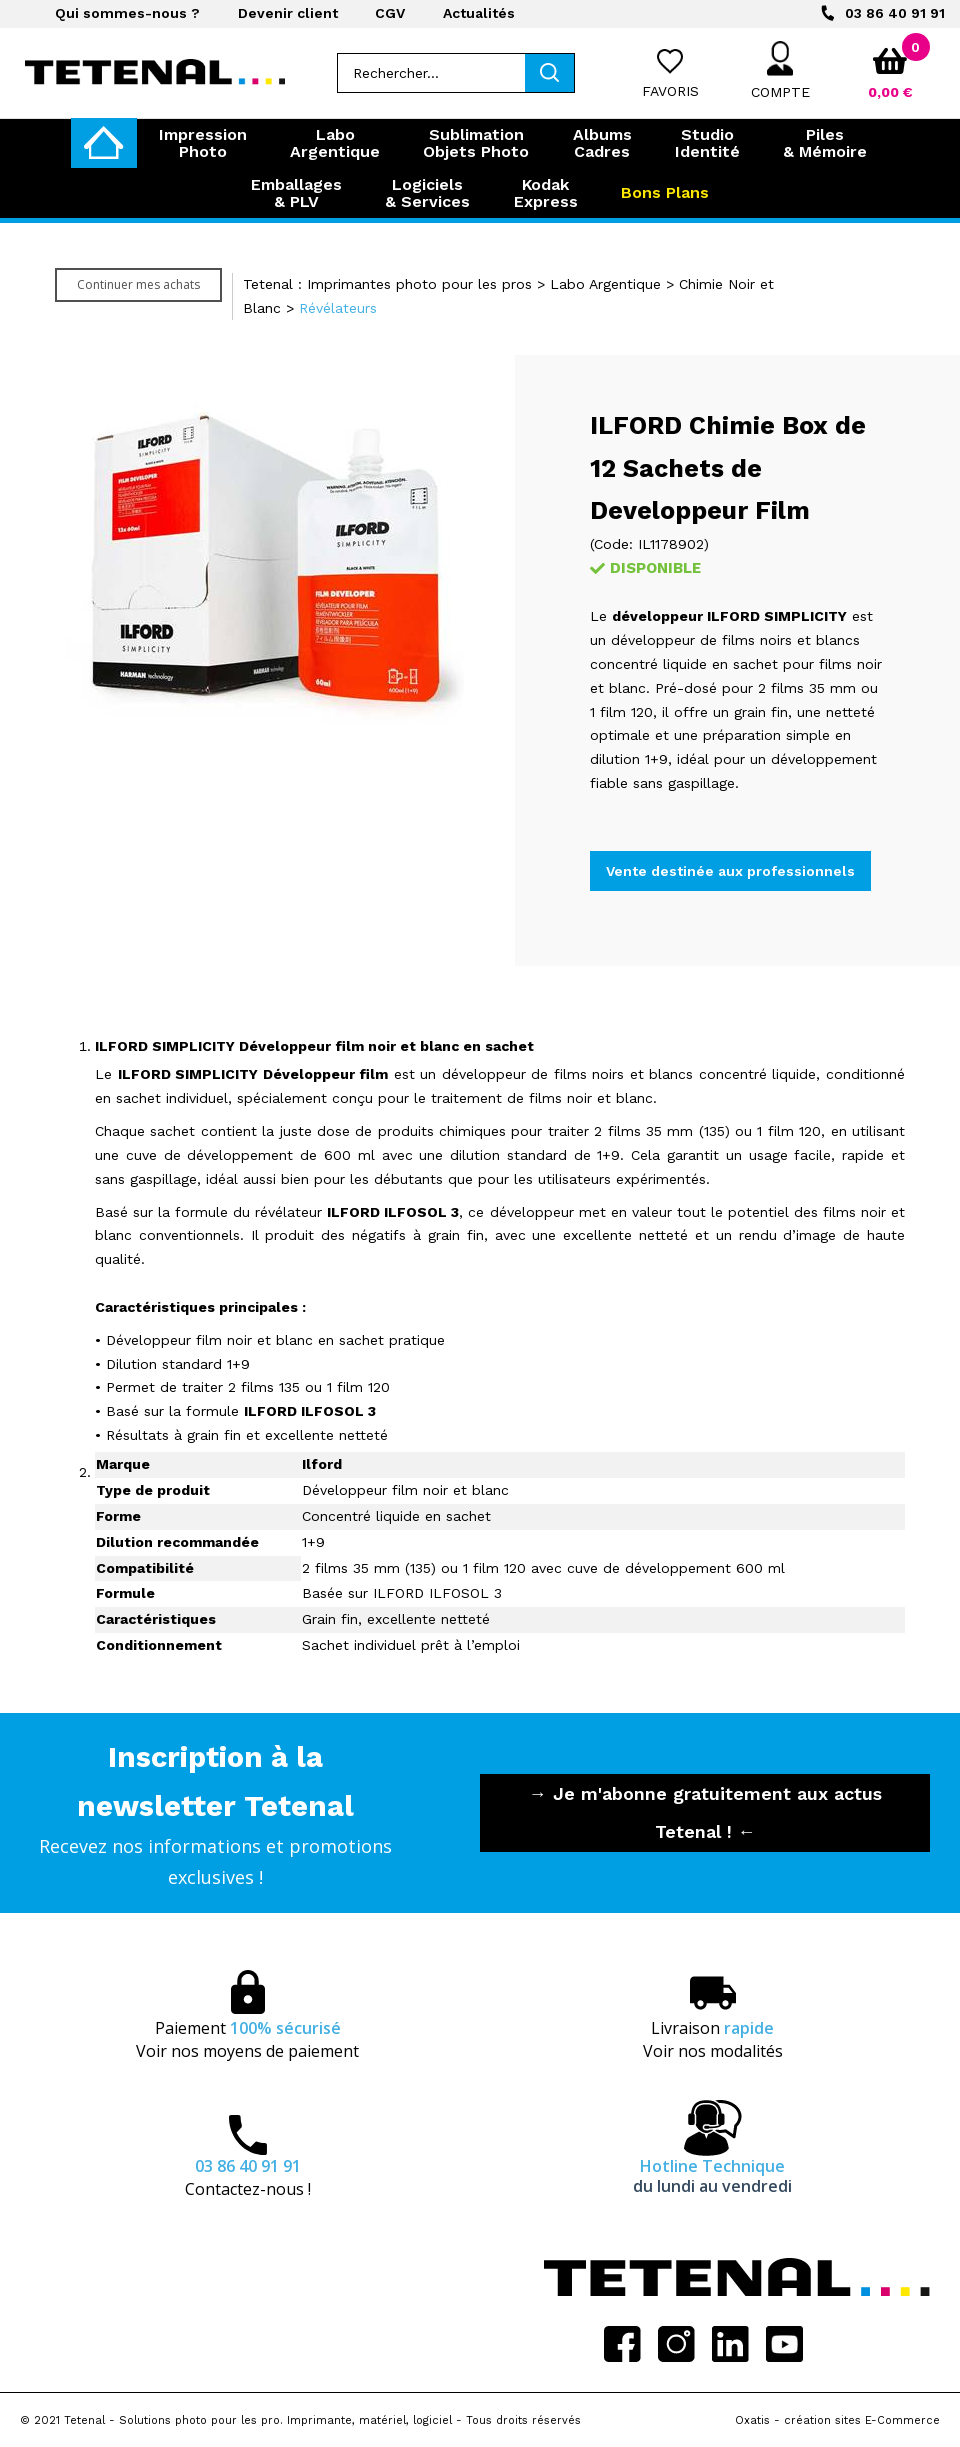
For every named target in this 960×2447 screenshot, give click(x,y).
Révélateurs (338, 308)
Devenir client (288, 13)
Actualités (479, 13)
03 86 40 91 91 (895, 13)
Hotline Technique (712, 2176)
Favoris (670, 91)
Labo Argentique (605, 284)
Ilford (322, 1464)
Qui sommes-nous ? (127, 13)
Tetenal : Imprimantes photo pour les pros (387, 284)
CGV (390, 13)
